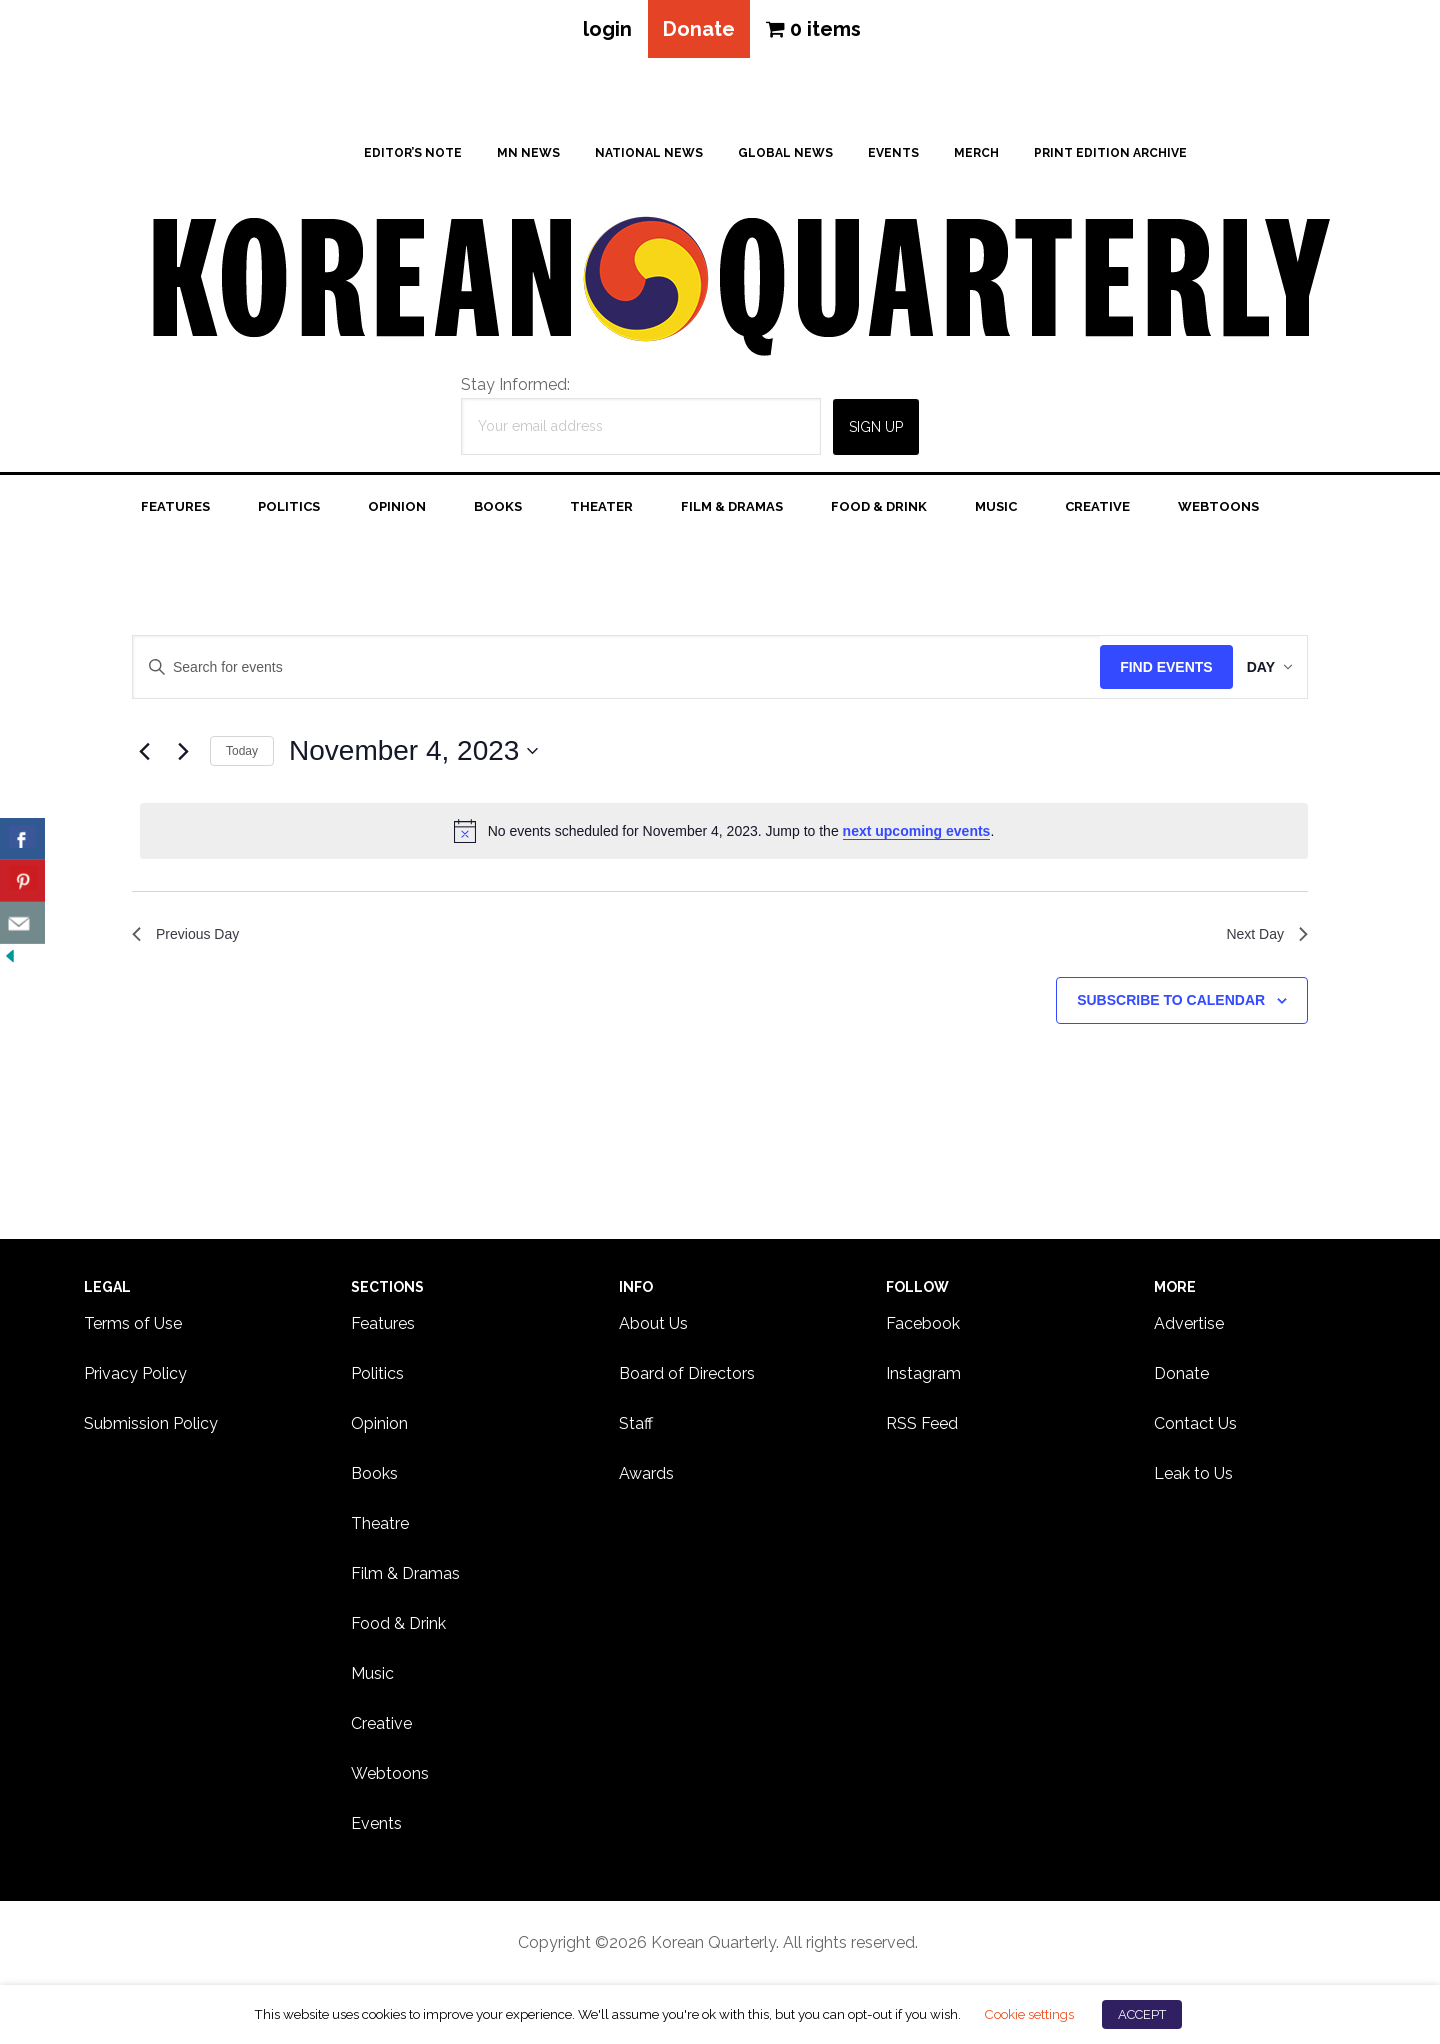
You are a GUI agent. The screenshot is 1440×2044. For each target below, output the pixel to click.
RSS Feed (922, 1427)
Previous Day (191, 940)
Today (242, 755)
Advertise (1189, 1327)
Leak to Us (1193, 1477)
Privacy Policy (135, 1377)
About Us (653, 1327)
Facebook (923, 1327)
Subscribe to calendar (1171, 1009)
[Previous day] (144, 755)
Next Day (1263, 940)
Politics (377, 1377)
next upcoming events (917, 835)
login (601, 31)
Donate (699, 31)
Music (372, 1677)
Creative (381, 1727)
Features (383, 1327)
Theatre (380, 1527)
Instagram (923, 1377)
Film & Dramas (405, 1577)
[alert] (724, 835)
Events (376, 1827)
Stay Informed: (515, 388)
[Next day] (183, 755)
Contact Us (1195, 1427)
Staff (636, 1427)
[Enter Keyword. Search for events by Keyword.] (606, 671)
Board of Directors (687, 1377)
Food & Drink (398, 1627)
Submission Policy (151, 1427)
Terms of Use (133, 1327)
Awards (646, 1477)
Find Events (1146, 671)
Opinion (379, 1427)
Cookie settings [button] (1029, 2014)
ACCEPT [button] (1142, 2014)
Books (374, 1477)
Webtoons (390, 1777)
